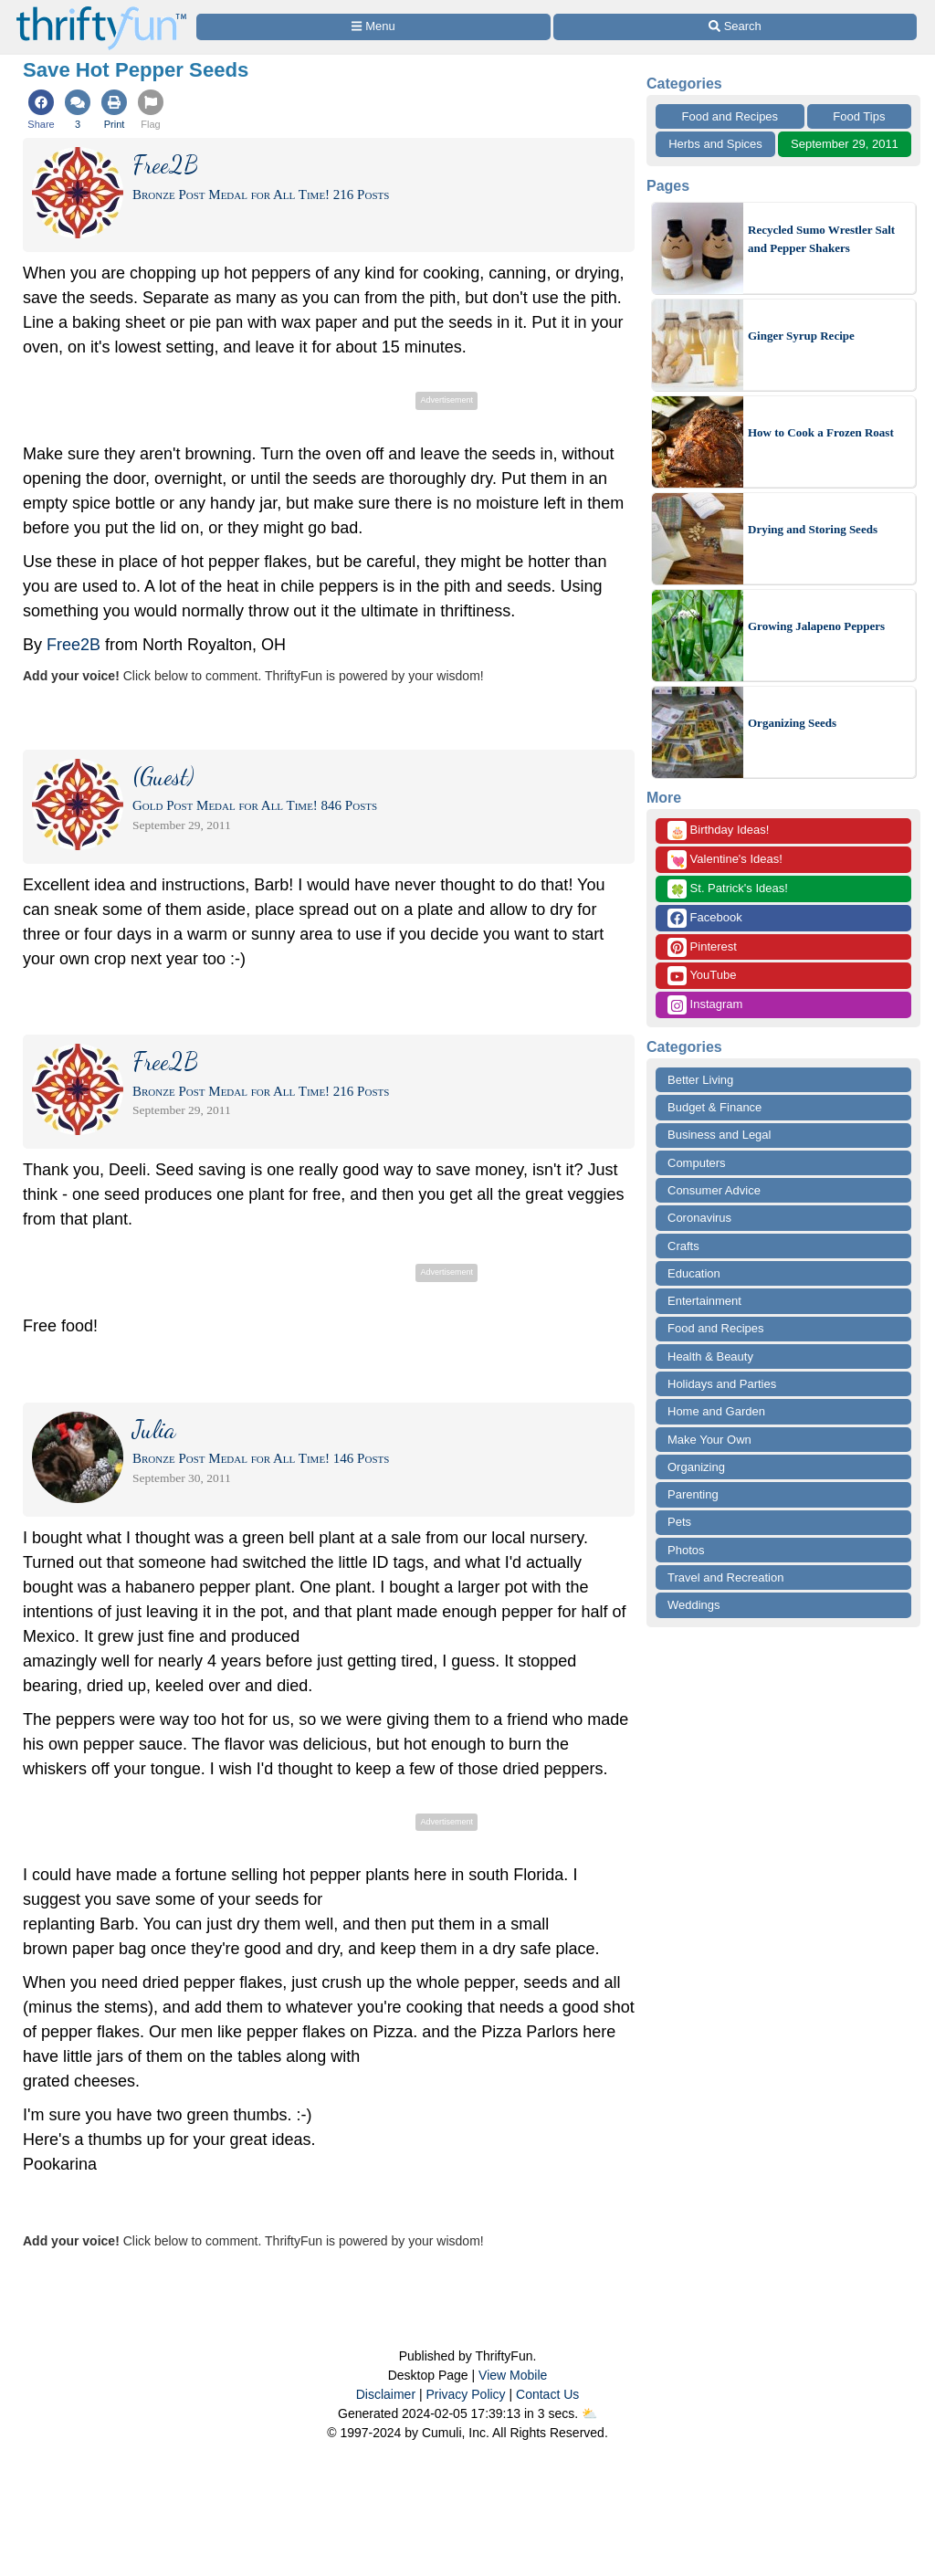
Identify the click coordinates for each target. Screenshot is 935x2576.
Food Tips (859, 116)
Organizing (696, 1467)
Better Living (700, 1080)
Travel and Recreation (725, 1577)
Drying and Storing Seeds (812, 529)
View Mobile (512, 2375)
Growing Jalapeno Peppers (816, 626)
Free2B (73, 645)
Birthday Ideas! (718, 830)
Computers (696, 1163)
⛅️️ (589, 2413)
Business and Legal (719, 1134)
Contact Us (547, 2394)
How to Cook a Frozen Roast (821, 432)
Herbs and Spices (715, 144)
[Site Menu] (373, 27)
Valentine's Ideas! (725, 859)
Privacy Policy (465, 2394)
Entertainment (704, 1301)
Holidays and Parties (721, 1384)
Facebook (704, 918)
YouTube (701, 975)
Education (693, 1273)
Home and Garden (716, 1411)
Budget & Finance (714, 1107)
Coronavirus (699, 1218)
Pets (679, 1522)
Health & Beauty (710, 1356)
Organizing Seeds (792, 723)
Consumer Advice (714, 1190)
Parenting (693, 1494)
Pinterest (702, 947)
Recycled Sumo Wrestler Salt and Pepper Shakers (821, 239)
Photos (685, 1550)
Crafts (683, 1246)
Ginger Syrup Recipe (801, 335)
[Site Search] (735, 27)
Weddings (693, 1605)
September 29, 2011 (844, 144)
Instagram (704, 1005)
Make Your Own (709, 1439)
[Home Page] (101, 10)
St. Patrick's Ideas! (727, 889)
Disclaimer (385, 2394)
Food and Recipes (730, 116)
